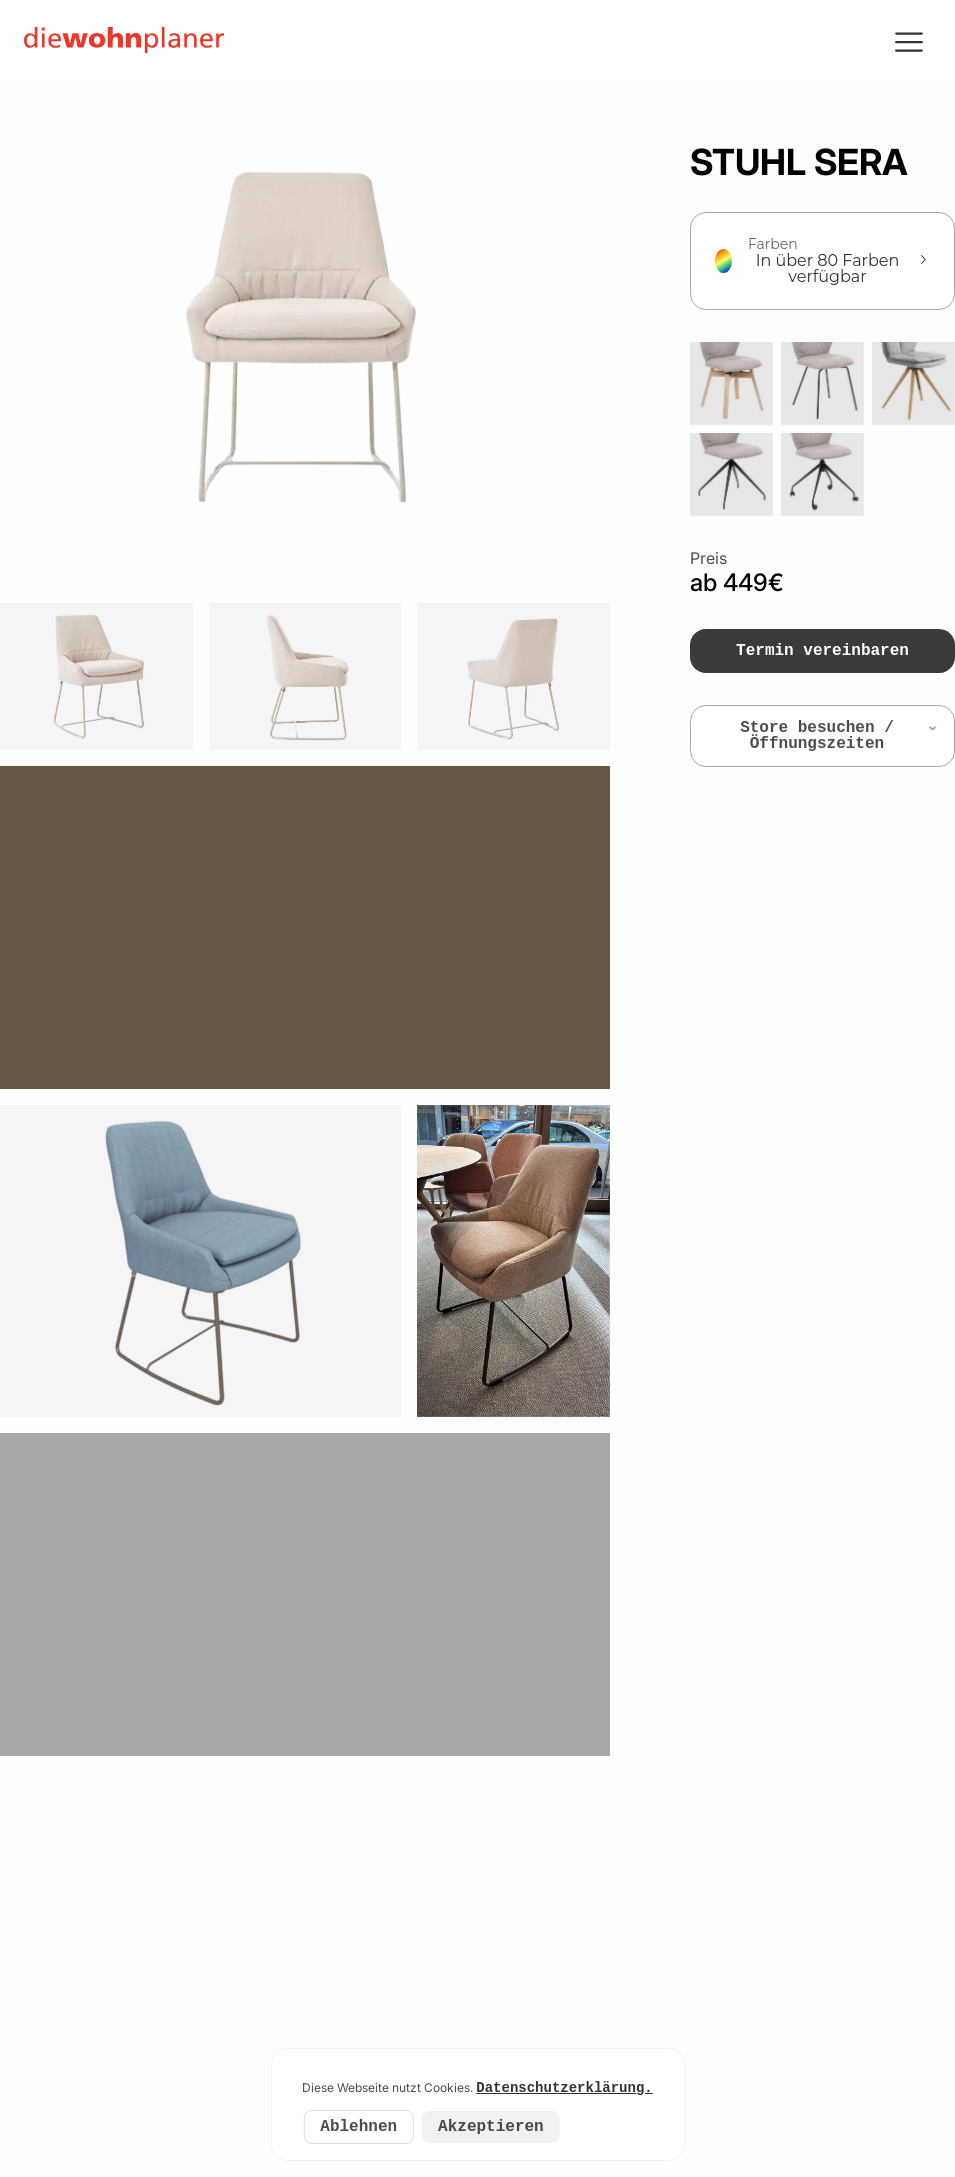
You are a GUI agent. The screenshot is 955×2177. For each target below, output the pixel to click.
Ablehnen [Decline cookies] (358, 2127)
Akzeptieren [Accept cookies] (491, 2127)
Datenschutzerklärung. (564, 2088)
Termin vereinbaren (822, 651)
